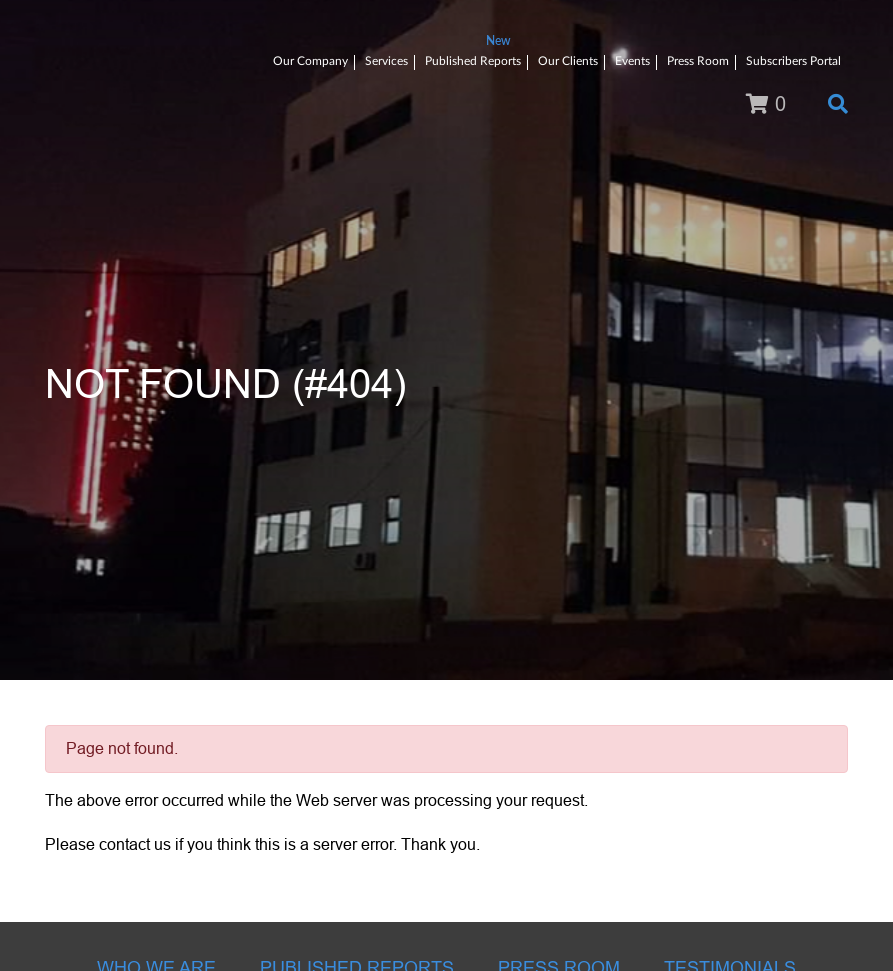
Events (632, 61)
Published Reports (473, 61)
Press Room (698, 61)
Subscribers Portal (793, 61)
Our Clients (568, 61)
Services (386, 61)
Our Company (310, 61)
